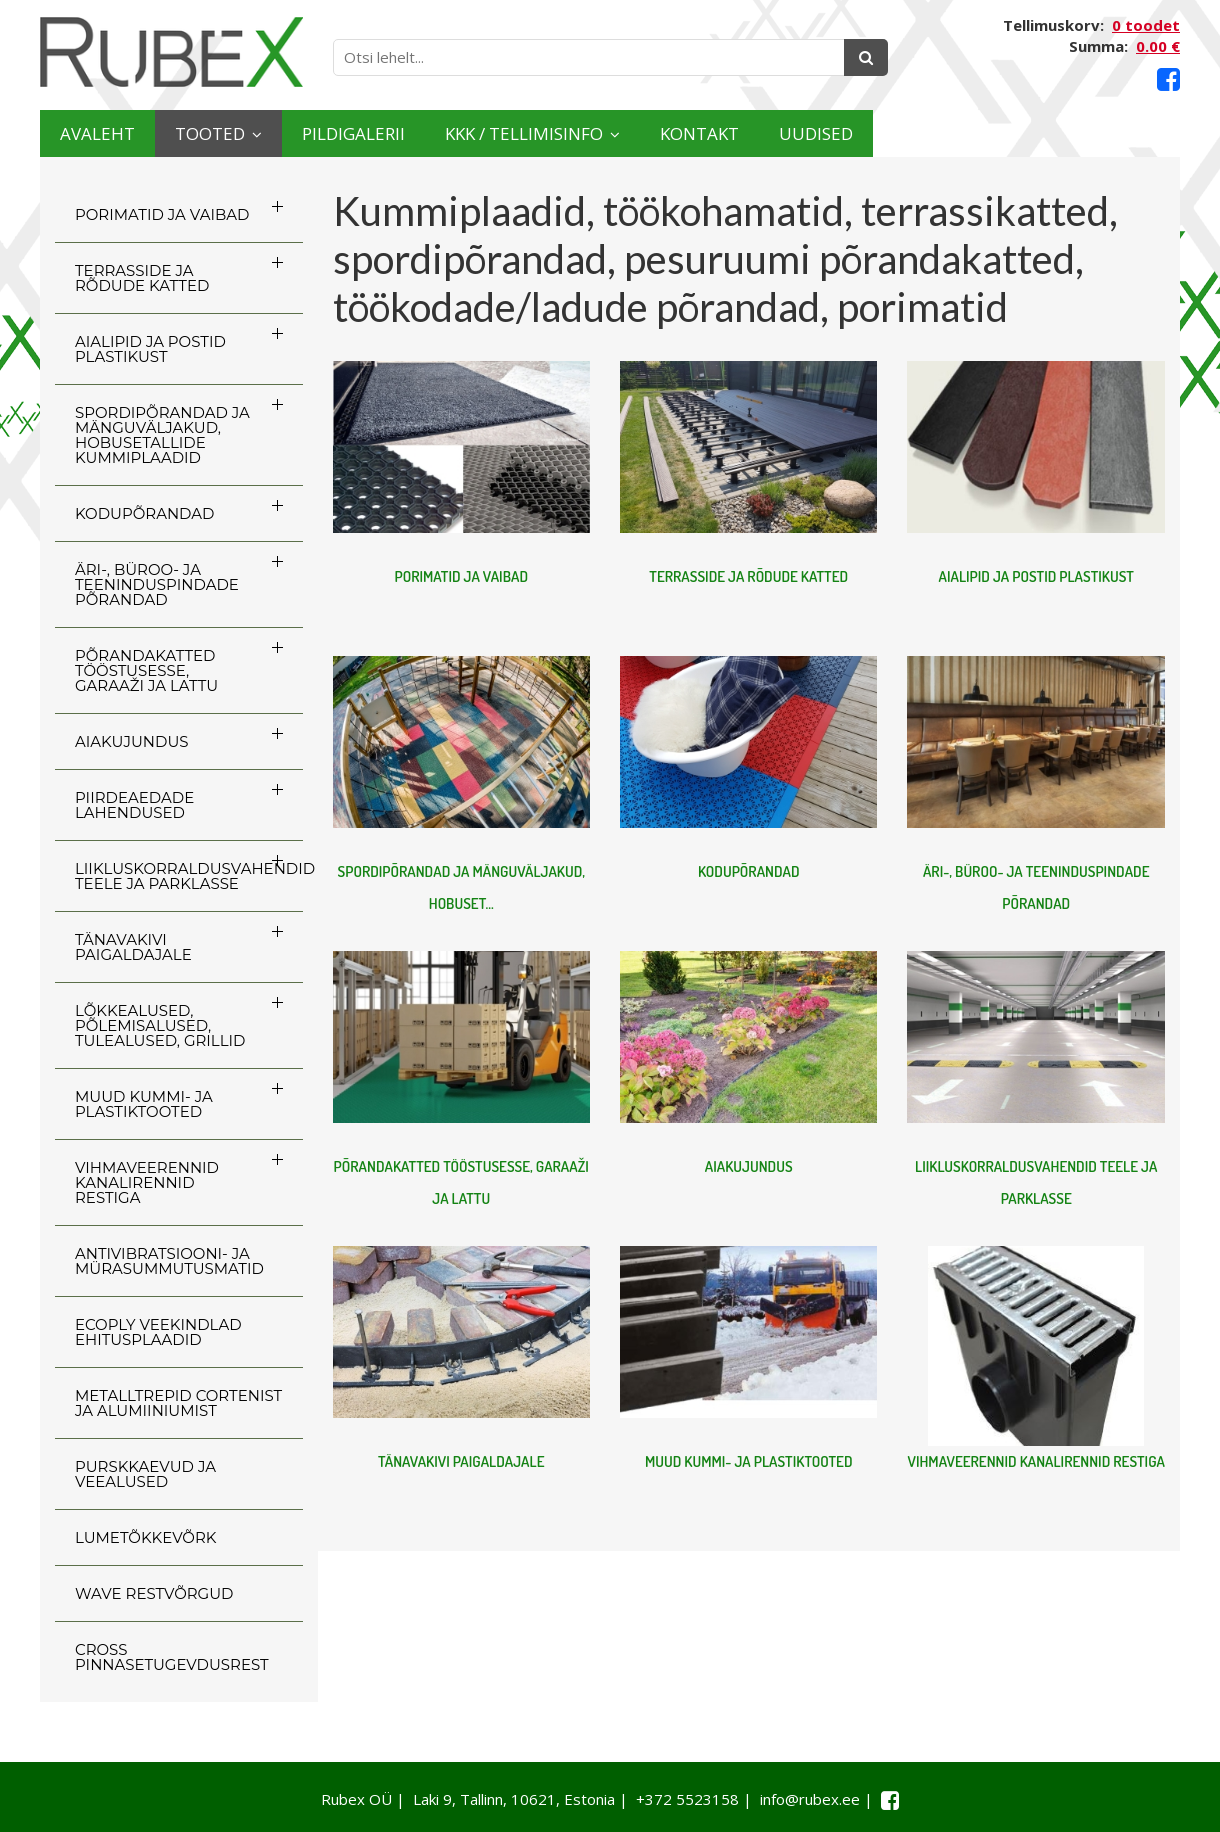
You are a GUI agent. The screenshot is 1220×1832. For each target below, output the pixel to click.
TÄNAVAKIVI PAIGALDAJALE (133, 947)
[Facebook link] (1168, 79)
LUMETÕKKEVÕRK (145, 1537)
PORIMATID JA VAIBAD (162, 214)
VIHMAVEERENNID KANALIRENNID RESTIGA (147, 1182)
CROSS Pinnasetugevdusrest (172, 1657)
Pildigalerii (469, 133)
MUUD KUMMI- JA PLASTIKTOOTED (144, 1104)
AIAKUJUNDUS (132, 741)
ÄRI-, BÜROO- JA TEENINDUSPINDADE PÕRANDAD (157, 584)
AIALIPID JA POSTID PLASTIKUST (150, 349)
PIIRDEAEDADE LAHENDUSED (134, 805)
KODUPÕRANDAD (144, 513)
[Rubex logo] (171, 52)
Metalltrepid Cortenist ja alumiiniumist (178, 1403)
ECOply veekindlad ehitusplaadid (158, 1332)
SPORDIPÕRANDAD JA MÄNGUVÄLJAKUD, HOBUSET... (461, 887)
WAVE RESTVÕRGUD (154, 1593)
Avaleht (118, 133)
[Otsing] (866, 57)
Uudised (1102, 133)
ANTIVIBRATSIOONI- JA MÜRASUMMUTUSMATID (169, 1261)
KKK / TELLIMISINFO (705, 133)
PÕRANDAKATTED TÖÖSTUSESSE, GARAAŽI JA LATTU (146, 670)
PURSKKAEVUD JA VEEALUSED (145, 1474)
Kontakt (942, 133)
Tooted (276, 133)
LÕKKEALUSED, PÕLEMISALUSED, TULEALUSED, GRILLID (160, 1025)
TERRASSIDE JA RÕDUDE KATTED (142, 278)
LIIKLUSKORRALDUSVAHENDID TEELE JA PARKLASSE (189, 876)
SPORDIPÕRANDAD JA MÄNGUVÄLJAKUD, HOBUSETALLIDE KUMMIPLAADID (162, 435)
